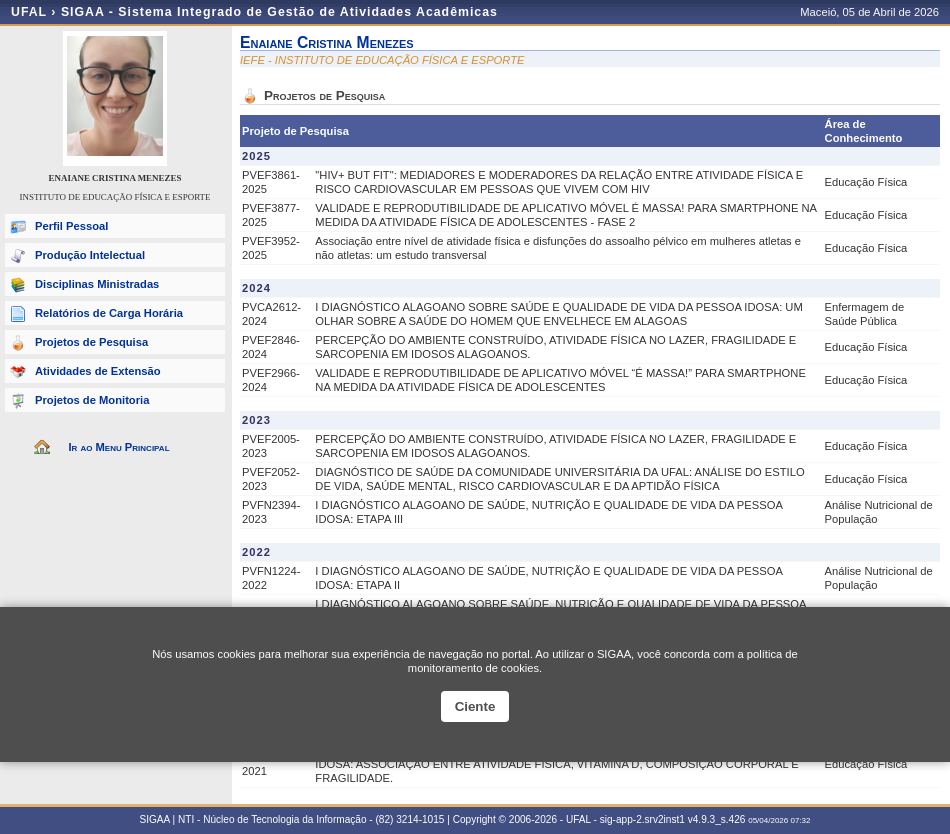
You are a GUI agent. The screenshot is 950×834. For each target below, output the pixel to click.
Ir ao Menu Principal (118, 447)
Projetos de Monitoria (92, 400)
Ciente (475, 706)
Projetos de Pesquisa (91, 342)
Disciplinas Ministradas (97, 284)
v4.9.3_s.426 (717, 819)
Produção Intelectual (90, 255)
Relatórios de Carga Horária (109, 313)
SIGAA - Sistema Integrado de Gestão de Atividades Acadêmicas (279, 12)
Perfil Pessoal (71, 226)
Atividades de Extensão (98, 371)
